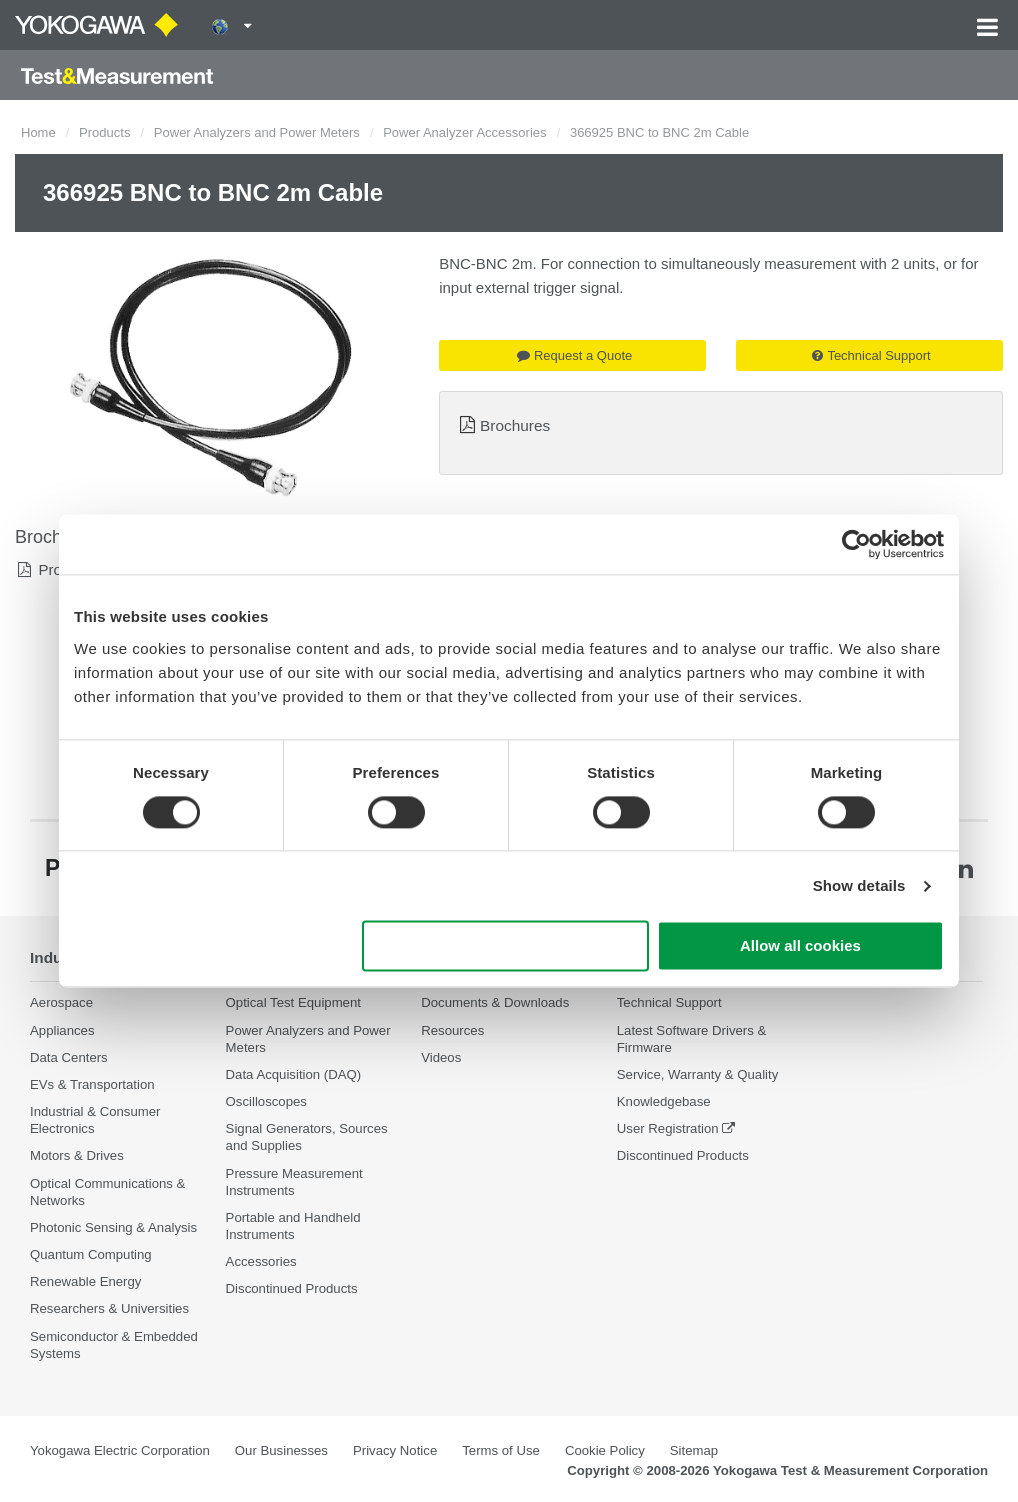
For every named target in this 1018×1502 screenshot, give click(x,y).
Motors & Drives (77, 1155)
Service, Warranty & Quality (697, 1074)
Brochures (515, 425)
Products (104, 132)
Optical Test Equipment (293, 1002)
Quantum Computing (91, 1254)
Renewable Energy (85, 1281)
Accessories (261, 1261)
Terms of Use (501, 1450)
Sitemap (694, 1450)
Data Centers (69, 1057)
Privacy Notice (395, 1450)
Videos (441, 1057)
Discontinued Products (292, 1288)
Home (38, 132)
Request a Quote (574, 355)
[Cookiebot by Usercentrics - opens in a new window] (856, 544)
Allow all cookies (800, 946)
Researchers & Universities (109, 1308)
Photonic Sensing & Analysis (113, 1227)
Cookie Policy (605, 1450)
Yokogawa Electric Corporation (120, 1450)
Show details (859, 885)
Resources (452, 1030)
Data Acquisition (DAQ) (294, 1074)
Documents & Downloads (495, 1002)
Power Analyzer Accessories (464, 132)
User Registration (668, 1128)
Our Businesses (281, 1450)
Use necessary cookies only (506, 946)
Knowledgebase (664, 1101)
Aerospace (61, 1002)
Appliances (62, 1030)
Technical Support (871, 355)
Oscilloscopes (266, 1101)
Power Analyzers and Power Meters (257, 132)
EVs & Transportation (92, 1084)
